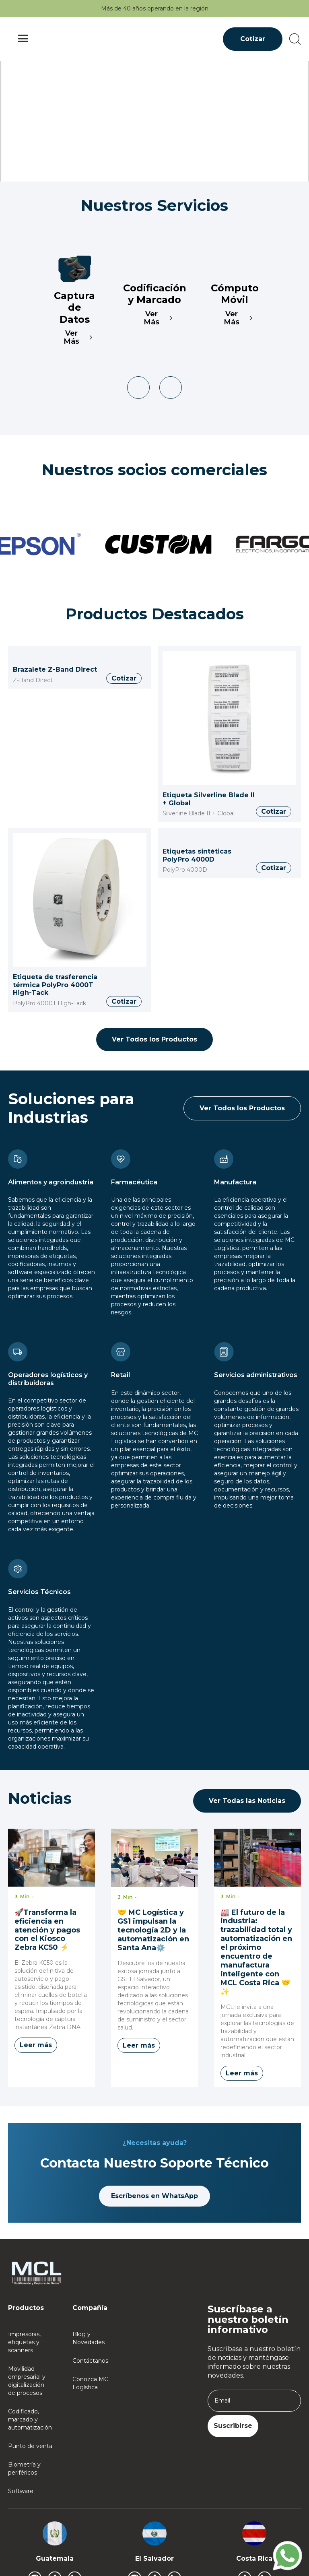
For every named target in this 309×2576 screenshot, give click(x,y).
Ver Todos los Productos (154, 1039)
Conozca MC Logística (90, 2383)
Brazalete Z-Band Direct (55, 669)
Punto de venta (30, 2446)
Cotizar (252, 39)
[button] (23, 39)
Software (20, 2491)
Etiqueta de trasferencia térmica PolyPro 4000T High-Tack (55, 984)
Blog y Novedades (88, 2338)
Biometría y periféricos (24, 2468)
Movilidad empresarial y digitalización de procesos (26, 2381)
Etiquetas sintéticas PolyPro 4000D (197, 855)
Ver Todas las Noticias (247, 1801)
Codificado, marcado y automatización (30, 2419)
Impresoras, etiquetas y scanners (24, 2342)
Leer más (36, 2045)
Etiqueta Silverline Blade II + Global (209, 799)
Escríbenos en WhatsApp (154, 2196)
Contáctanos (90, 2360)
